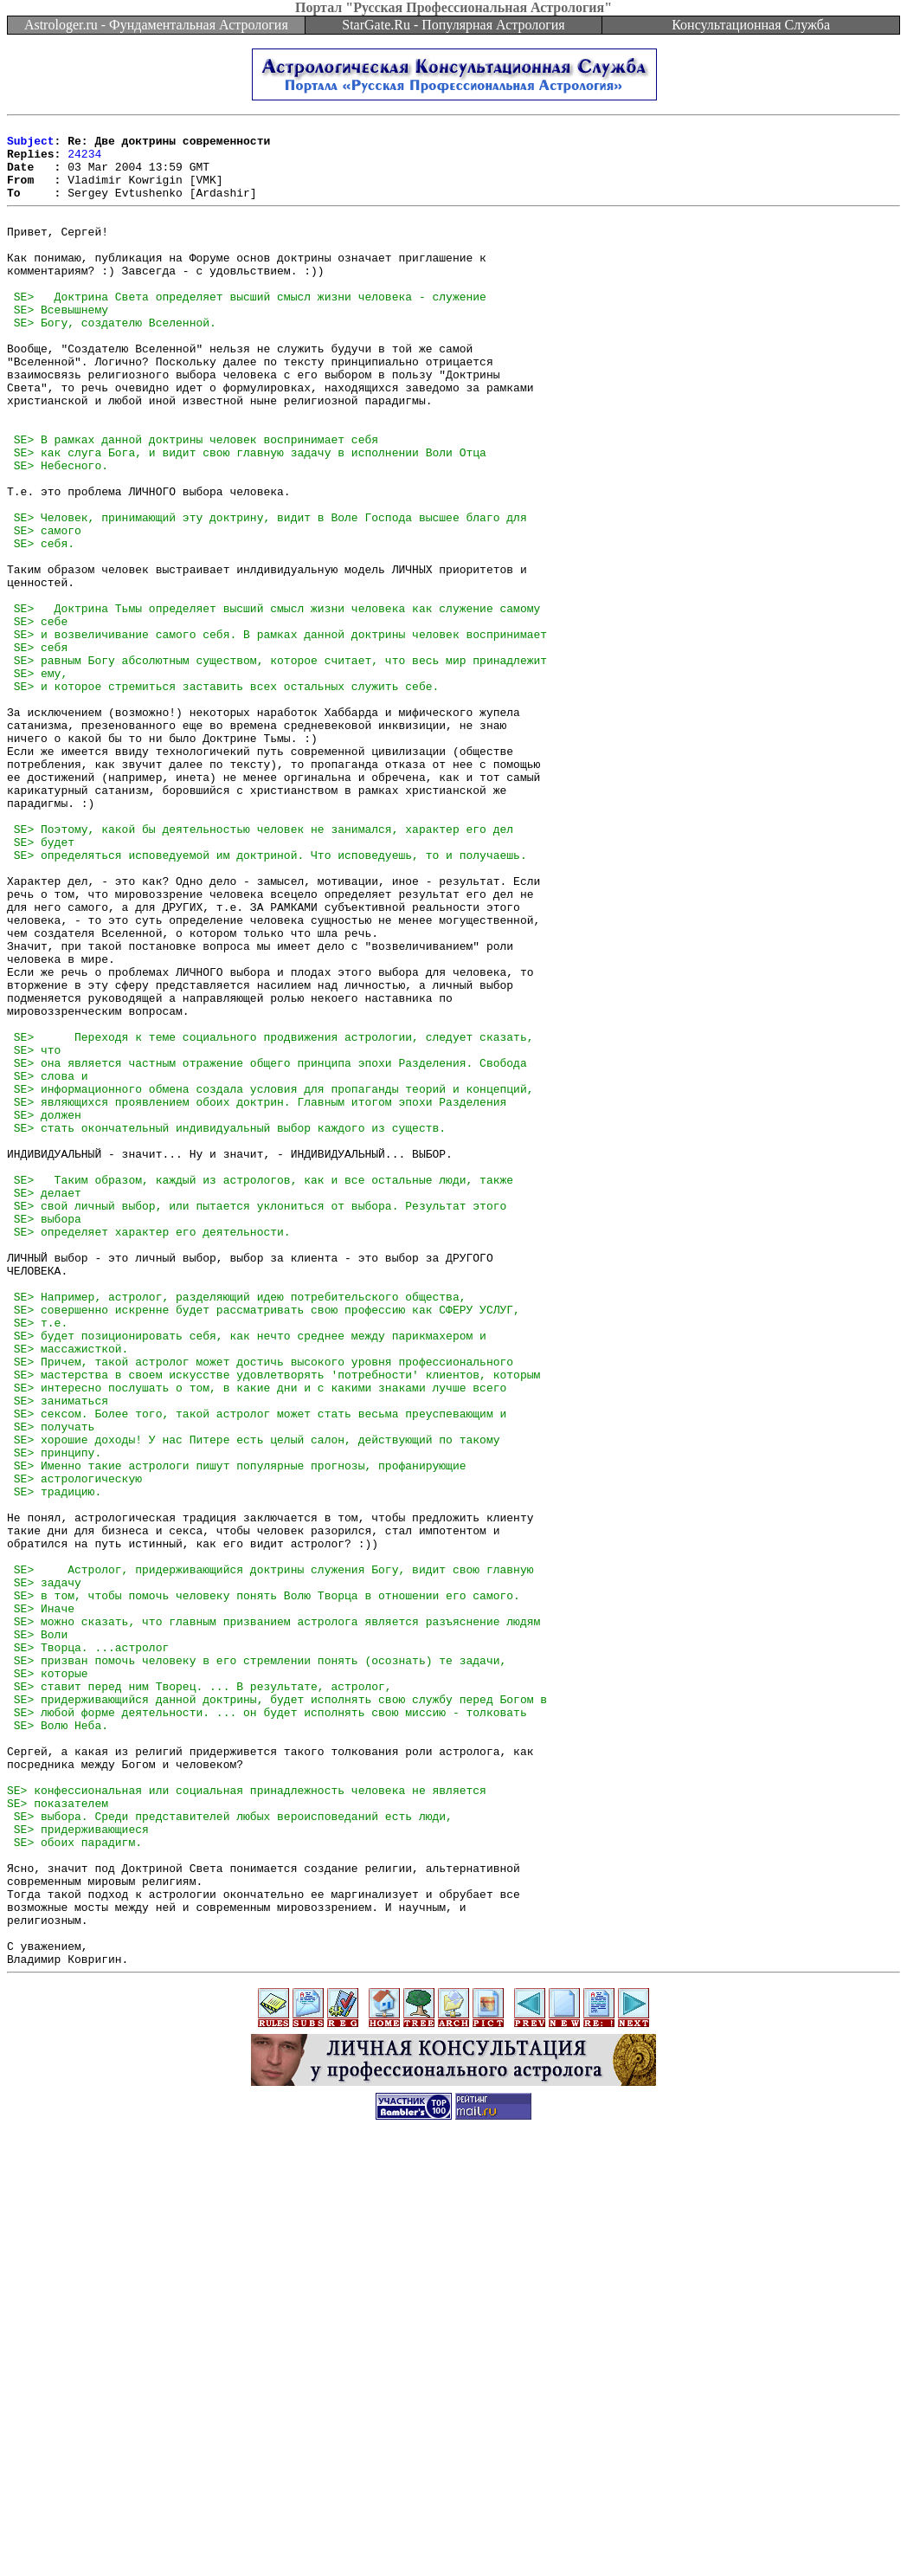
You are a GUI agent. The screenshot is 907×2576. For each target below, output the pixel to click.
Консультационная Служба (751, 24)
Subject (31, 145)
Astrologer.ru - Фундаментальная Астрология (156, 24)
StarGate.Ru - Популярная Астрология (453, 24)
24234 (84, 161)
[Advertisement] (453, 2537)
